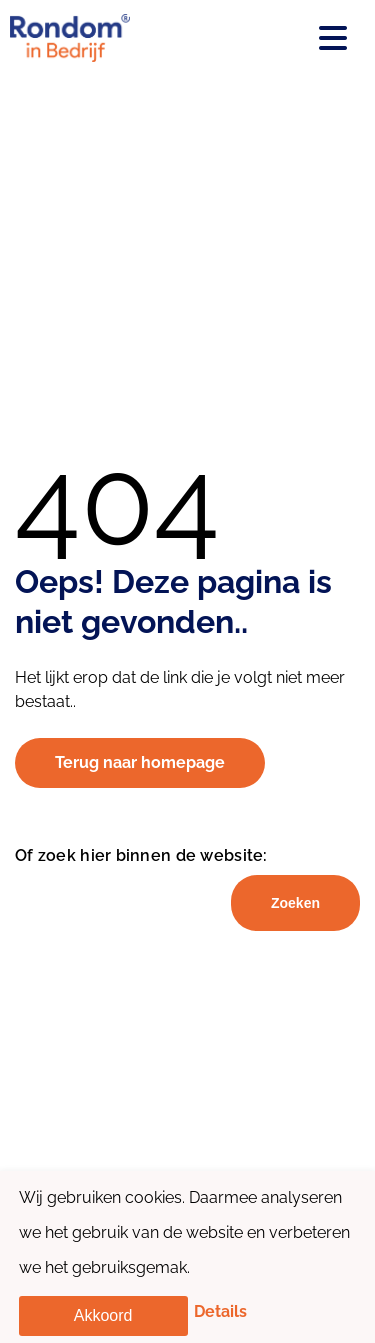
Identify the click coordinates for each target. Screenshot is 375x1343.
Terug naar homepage (140, 762)
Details (220, 1311)
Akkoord (103, 1315)
